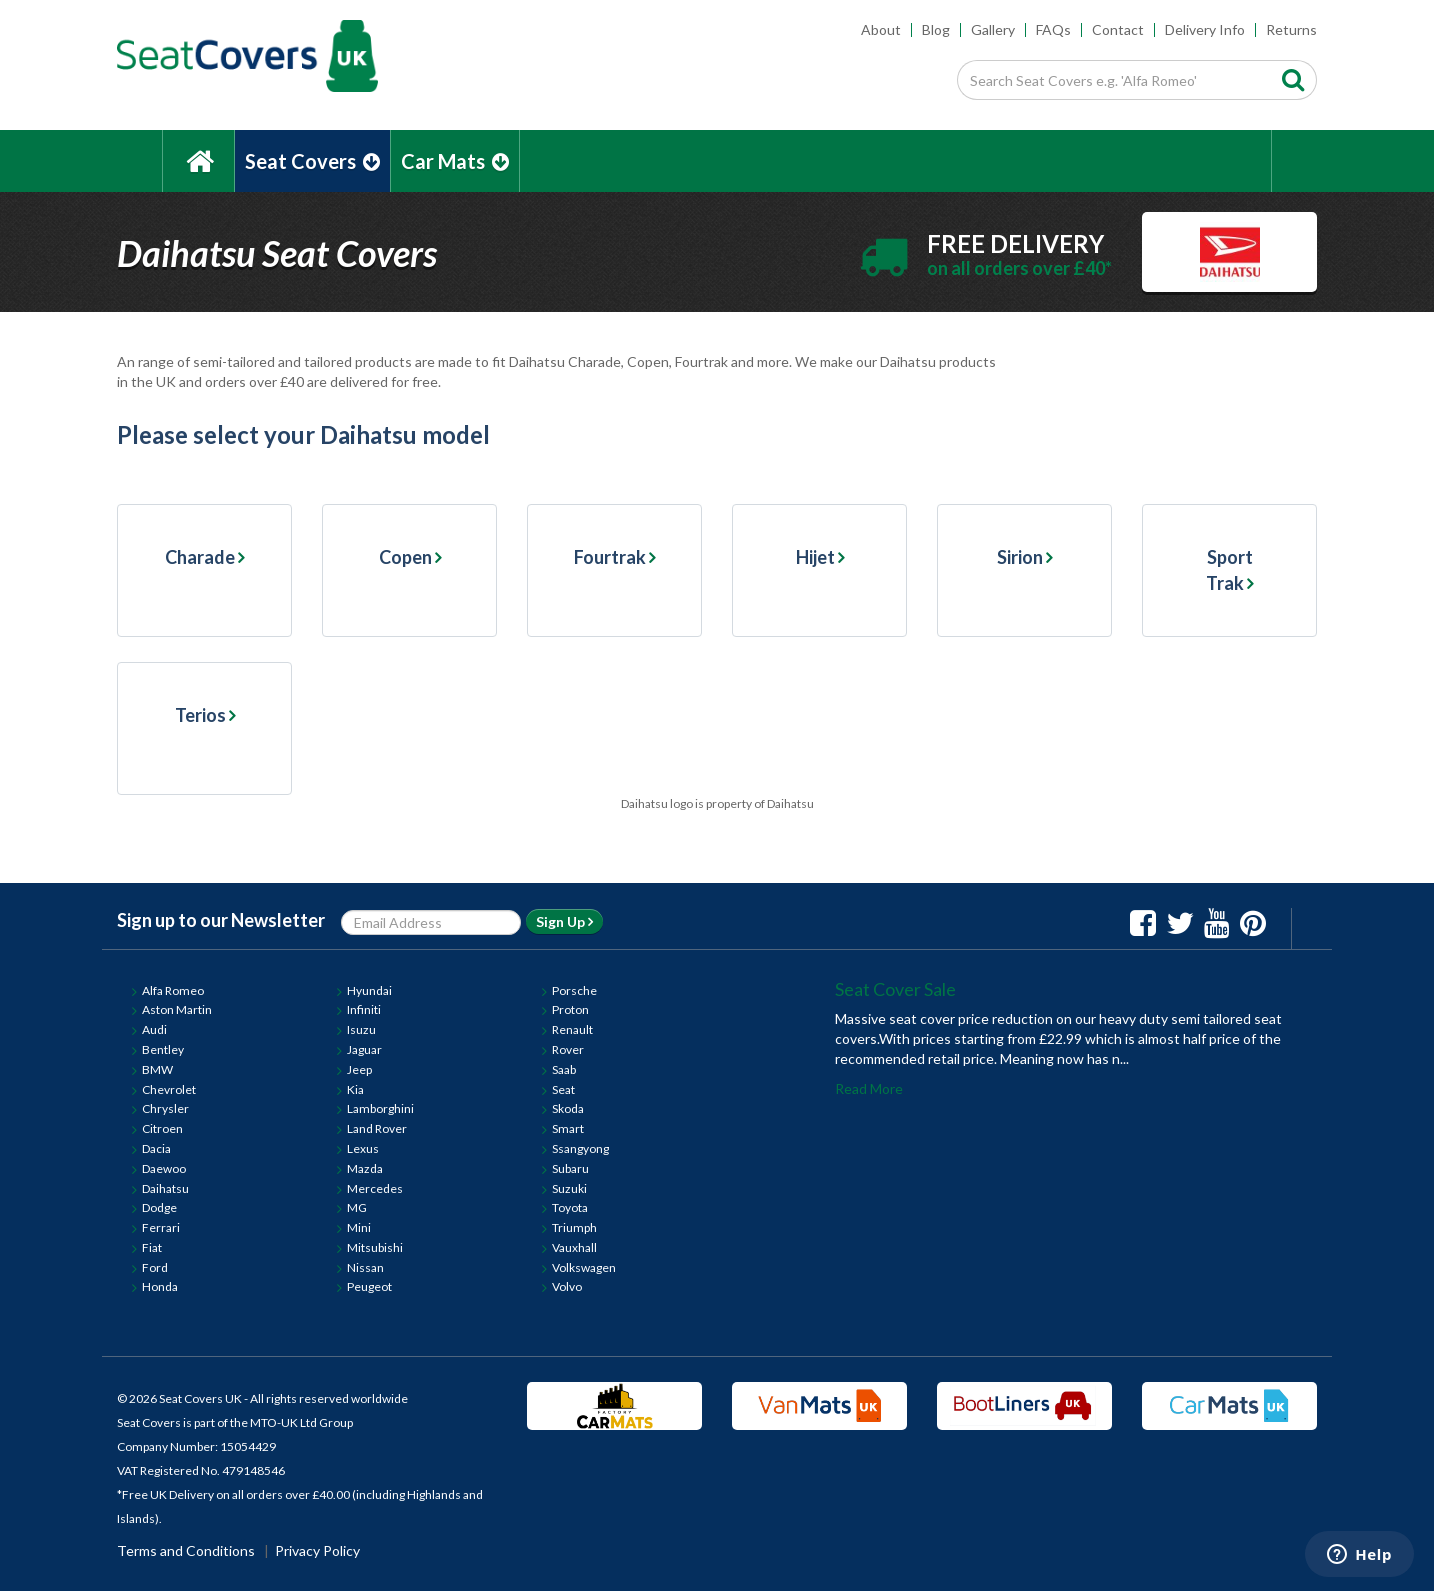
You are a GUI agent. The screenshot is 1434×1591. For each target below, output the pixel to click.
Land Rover (377, 1128)
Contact (1118, 29)
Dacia (156, 1148)
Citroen (162, 1128)
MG (357, 1207)
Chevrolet (169, 1089)
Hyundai (369, 990)
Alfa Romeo (173, 990)
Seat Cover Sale (895, 989)
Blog (936, 29)
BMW (157, 1069)
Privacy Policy (317, 1550)
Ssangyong (580, 1148)
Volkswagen (584, 1267)
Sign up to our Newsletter (221, 920)
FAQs (1053, 29)
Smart (568, 1128)
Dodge (159, 1207)
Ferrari (161, 1227)
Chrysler (165, 1108)
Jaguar (364, 1049)
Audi (154, 1029)
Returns (1291, 29)
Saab (564, 1069)
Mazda (365, 1168)
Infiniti (364, 1009)
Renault (572, 1029)
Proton (570, 1009)
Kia (355, 1089)
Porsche (574, 990)
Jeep (359, 1069)
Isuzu (361, 1029)
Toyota (570, 1207)
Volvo (567, 1286)
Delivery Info (1205, 29)
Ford (155, 1267)
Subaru (570, 1168)
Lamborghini (380, 1108)
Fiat (152, 1247)
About (881, 29)
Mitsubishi (375, 1247)
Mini (359, 1227)
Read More (869, 1088)
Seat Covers (312, 161)
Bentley (163, 1049)
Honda (160, 1286)
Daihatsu (165, 1188)
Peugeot (369, 1286)
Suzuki (569, 1188)
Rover (568, 1049)
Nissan (365, 1267)
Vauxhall (574, 1247)
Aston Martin (177, 1009)
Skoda (568, 1108)
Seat (563, 1089)
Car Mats (455, 161)
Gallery (993, 29)
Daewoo (164, 1168)
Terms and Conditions (186, 1550)
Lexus (363, 1148)
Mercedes (375, 1188)
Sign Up (564, 921)
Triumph (574, 1227)
